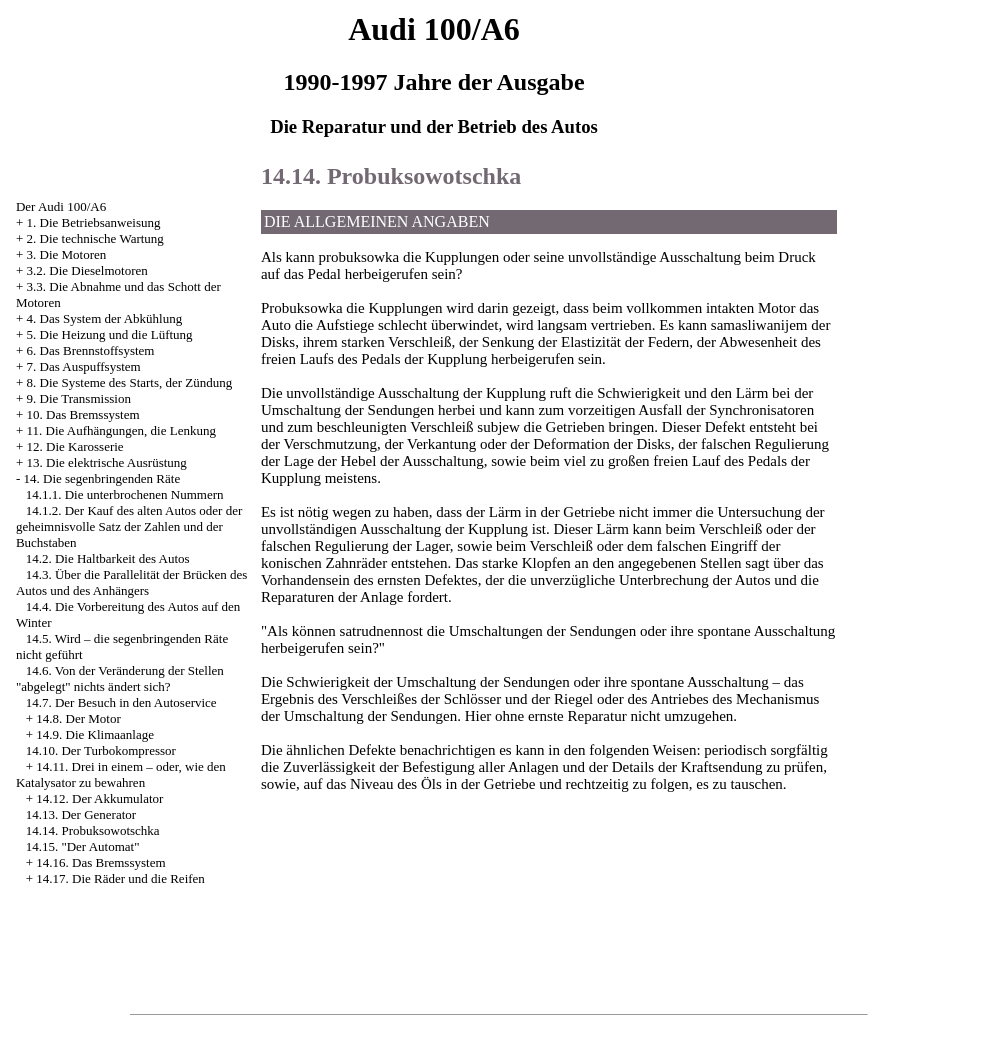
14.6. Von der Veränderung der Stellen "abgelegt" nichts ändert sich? (120, 678)
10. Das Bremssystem (83, 414)
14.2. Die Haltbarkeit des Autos (108, 558)
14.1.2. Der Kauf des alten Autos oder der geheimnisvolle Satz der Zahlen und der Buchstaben (129, 526)
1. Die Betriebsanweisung (94, 222)
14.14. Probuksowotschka (93, 830)
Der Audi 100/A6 (61, 206)
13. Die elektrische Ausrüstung (107, 462)
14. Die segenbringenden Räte (102, 478)
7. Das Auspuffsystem (84, 366)
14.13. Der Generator (81, 814)
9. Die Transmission (79, 398)
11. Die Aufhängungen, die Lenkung (121, 430)
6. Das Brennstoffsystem (91, 350)
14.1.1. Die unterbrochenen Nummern (125, 494)
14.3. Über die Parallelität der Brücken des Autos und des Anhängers (131, 582)
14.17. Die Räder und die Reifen (120, 878)
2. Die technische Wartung (95, 238)
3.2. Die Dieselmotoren (87, 270)
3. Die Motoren (67, 254)
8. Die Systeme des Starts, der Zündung (130, 382)
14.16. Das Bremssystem (100, 862)
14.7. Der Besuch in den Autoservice (121, 702)
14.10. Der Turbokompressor (101, 750)
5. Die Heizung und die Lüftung (110, 334)
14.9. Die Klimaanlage (95, 734)
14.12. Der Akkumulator (99, 798)
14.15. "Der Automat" (83, 846)
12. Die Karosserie (75, 446)
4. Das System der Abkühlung (105, 318)
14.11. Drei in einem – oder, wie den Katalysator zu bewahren (121, 774)
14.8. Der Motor (78, 718)
